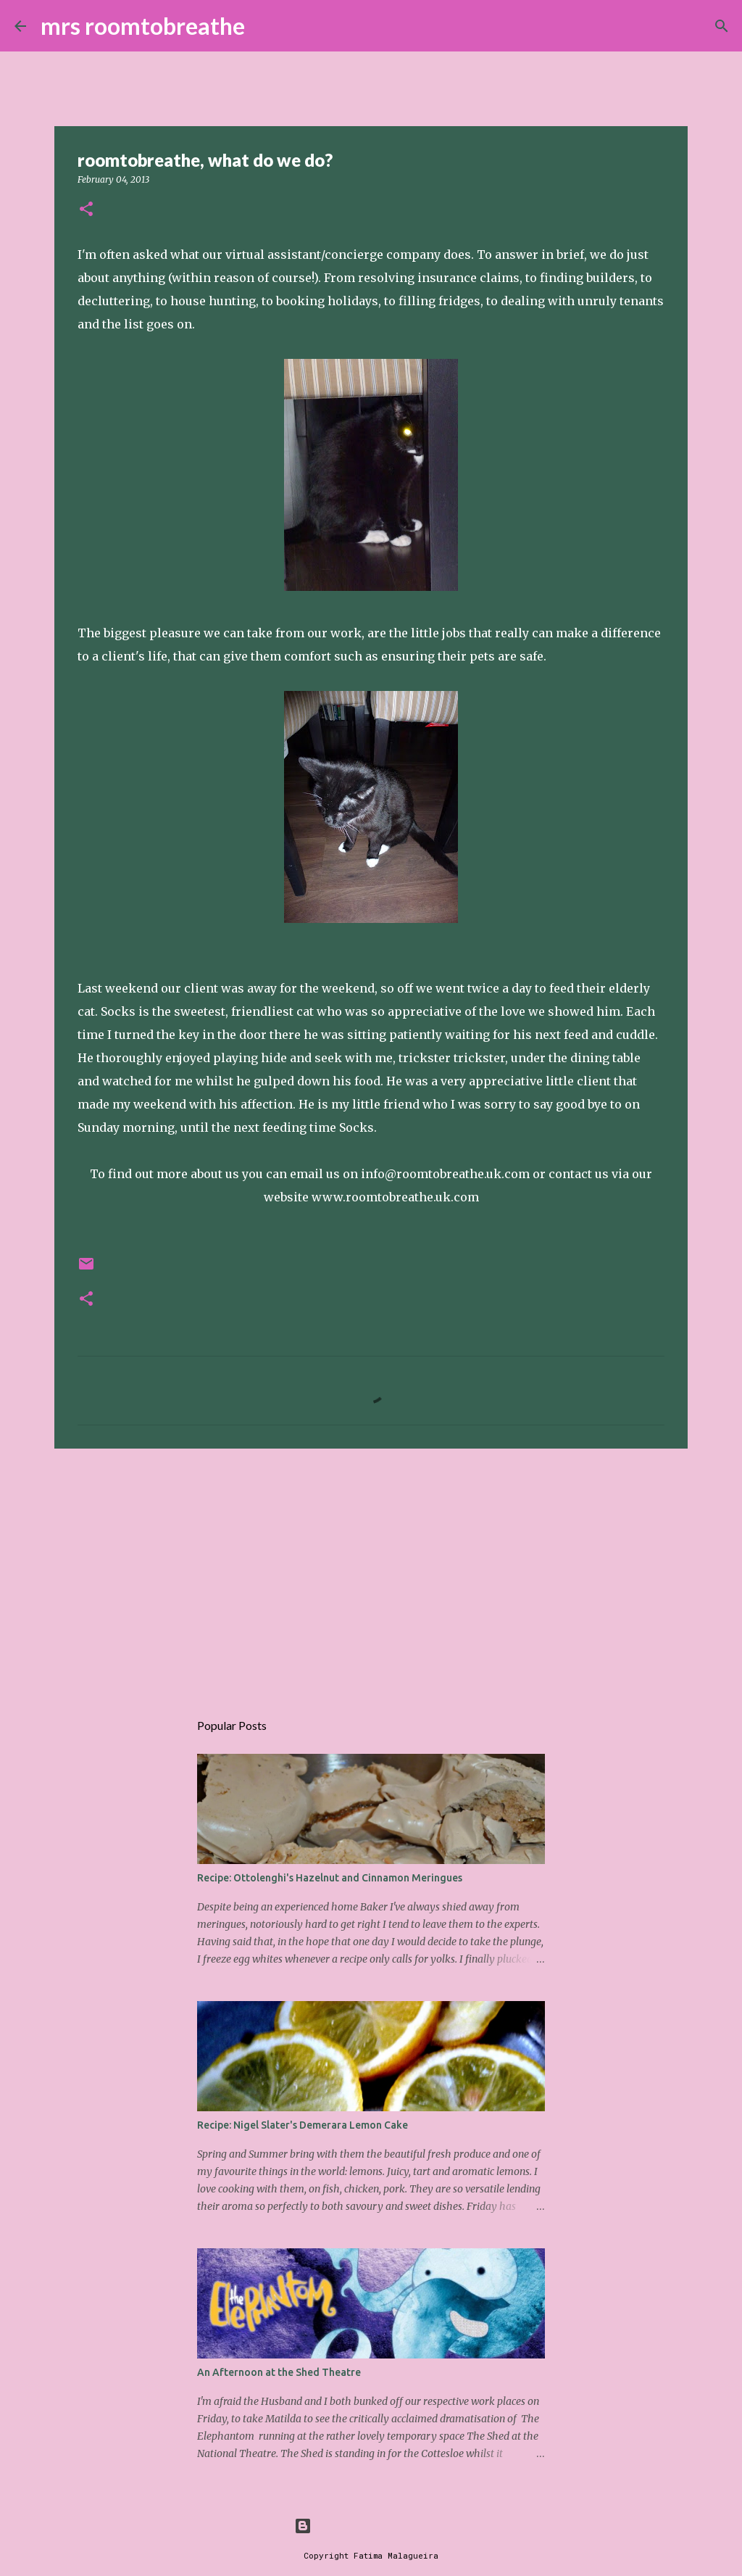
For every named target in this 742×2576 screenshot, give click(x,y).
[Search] (265, 26)
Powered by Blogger (371, 2525)
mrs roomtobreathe (143, 26)
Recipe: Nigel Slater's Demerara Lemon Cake (302, 2125)
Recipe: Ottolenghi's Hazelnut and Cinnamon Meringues (329, 1878)
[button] (86, 210)
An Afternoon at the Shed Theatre (279, 2372)
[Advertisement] (371, 1571)
